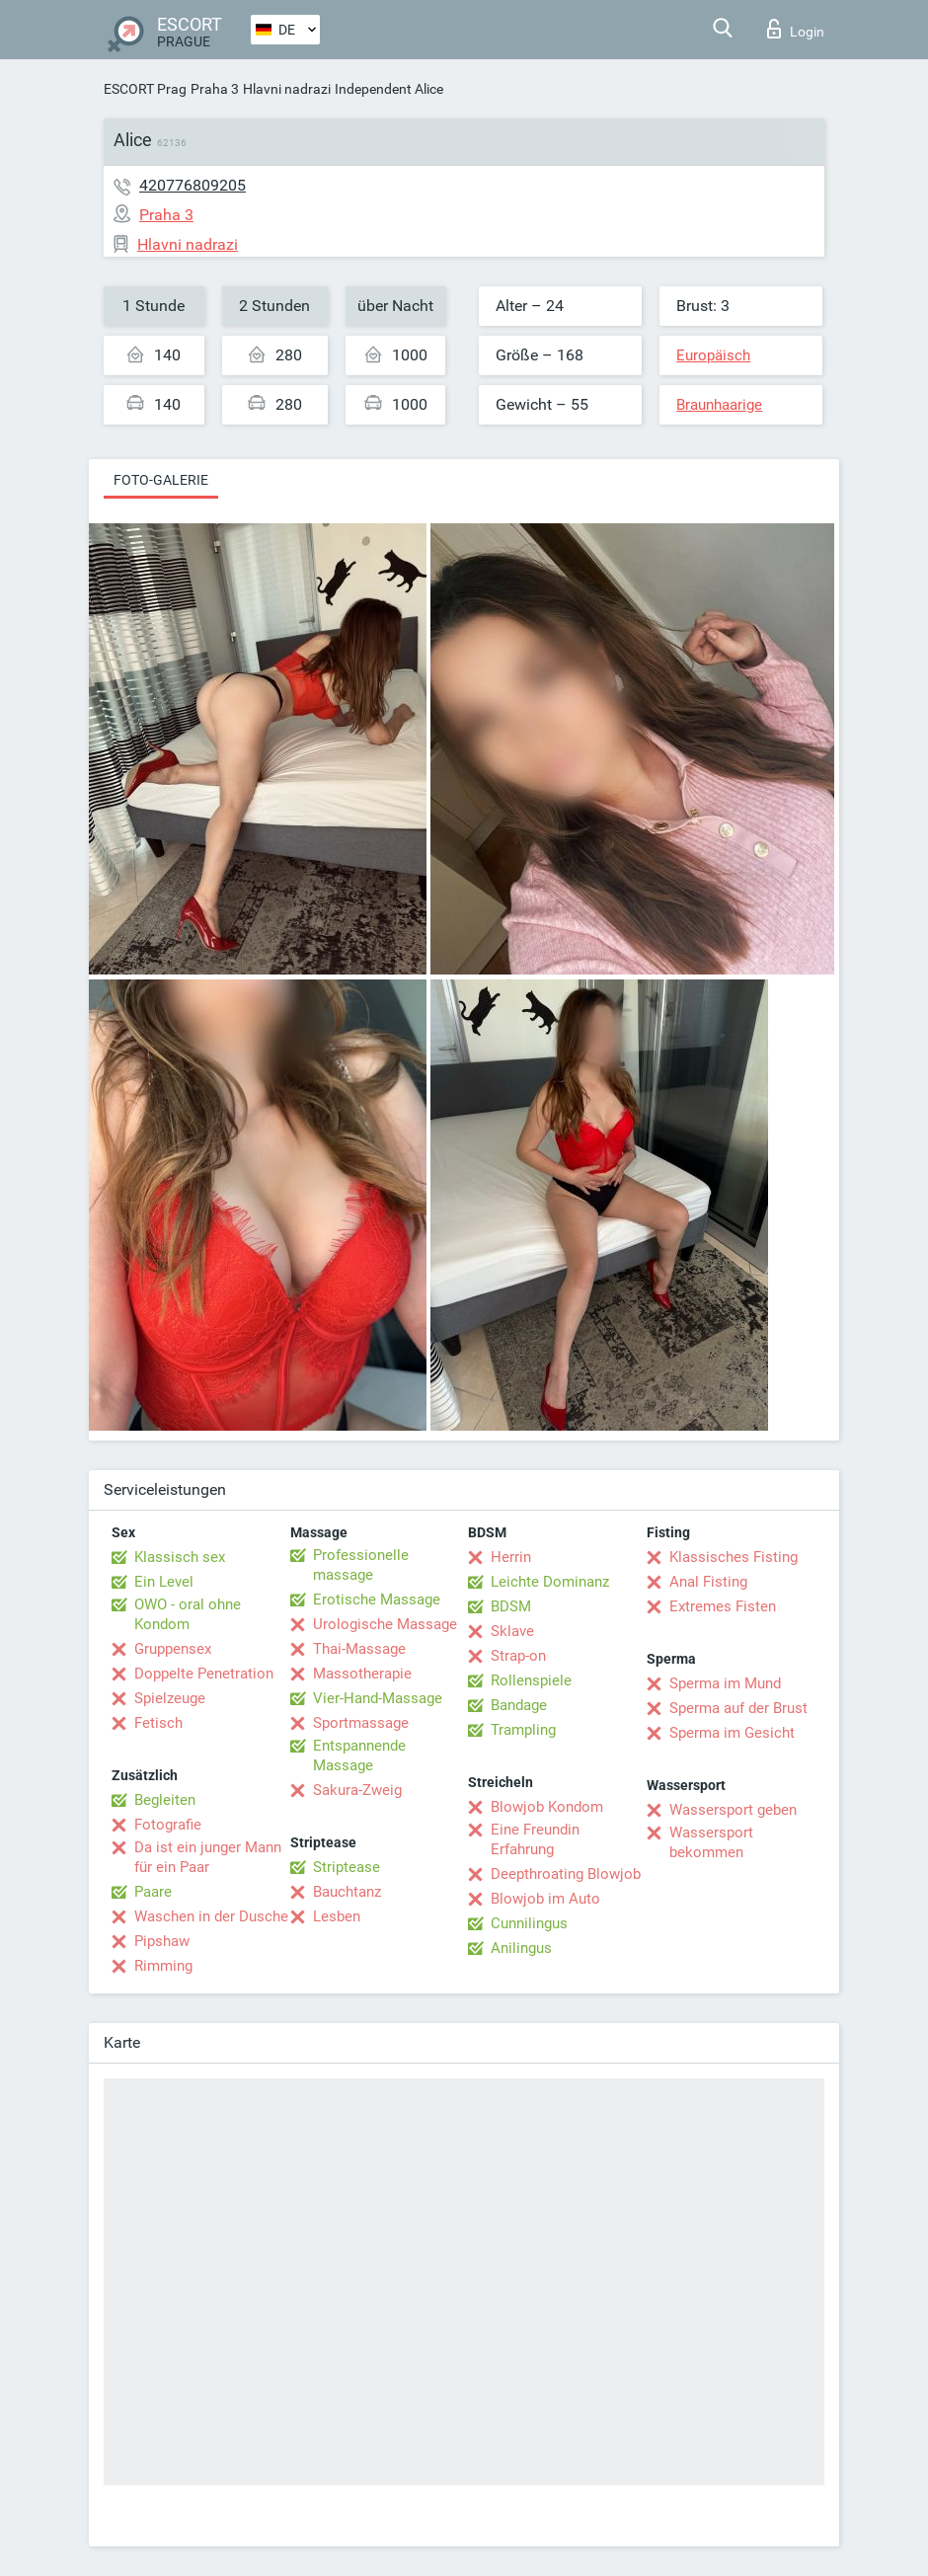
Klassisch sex (179, 1557)
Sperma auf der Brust (738, 1708)
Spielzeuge (169, 1698)
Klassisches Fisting (733, 1557)
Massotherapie (362, 1673)
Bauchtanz (347, 1892)
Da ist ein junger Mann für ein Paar (207, 1857)
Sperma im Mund (725, 1683)
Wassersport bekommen (711, 1842)
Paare (153, 1892)
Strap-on (518, 1656)
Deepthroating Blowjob (566, 1874)
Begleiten (164, 1800)
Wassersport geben (733, 1810)
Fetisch (158, 1723)
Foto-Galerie (161, 480)
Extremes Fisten (722, 1606)
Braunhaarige (719, 405)
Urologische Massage (385, 1624)
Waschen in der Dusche (211, 1916)
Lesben (336, 1916)
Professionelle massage (361, 1565)
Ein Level (163, 1582)
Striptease (346, 1867)
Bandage (519, 1705)
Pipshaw (162, 1941)
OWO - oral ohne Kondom (187, 1614)
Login (795, 28)
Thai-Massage (359, 1649)
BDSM (511, 1606)
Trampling (523, 1730)
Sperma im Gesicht (732, 1733)
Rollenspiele (531, 1680)
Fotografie (167, 1825)
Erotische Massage (376, 1599)
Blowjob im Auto (545, 1899)
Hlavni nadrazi (287, 89)
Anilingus (521, 1948)
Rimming (163, 1966)
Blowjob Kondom (547, 1807)
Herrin (511, 1557)
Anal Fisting (708, 1582)
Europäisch (713, 355)
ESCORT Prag (145, 89)
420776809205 (192, 185)
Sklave (512, 1631)
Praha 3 (215, 89)
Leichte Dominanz (550, 1582)
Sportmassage (361, 1723)
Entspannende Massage (359, 1755)
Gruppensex (172, 1649)
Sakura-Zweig (357, 1790)
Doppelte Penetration (203, 1673)
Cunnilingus (529, 1923)
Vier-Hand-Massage (377, 1698)
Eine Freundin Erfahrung (535, 1839)
